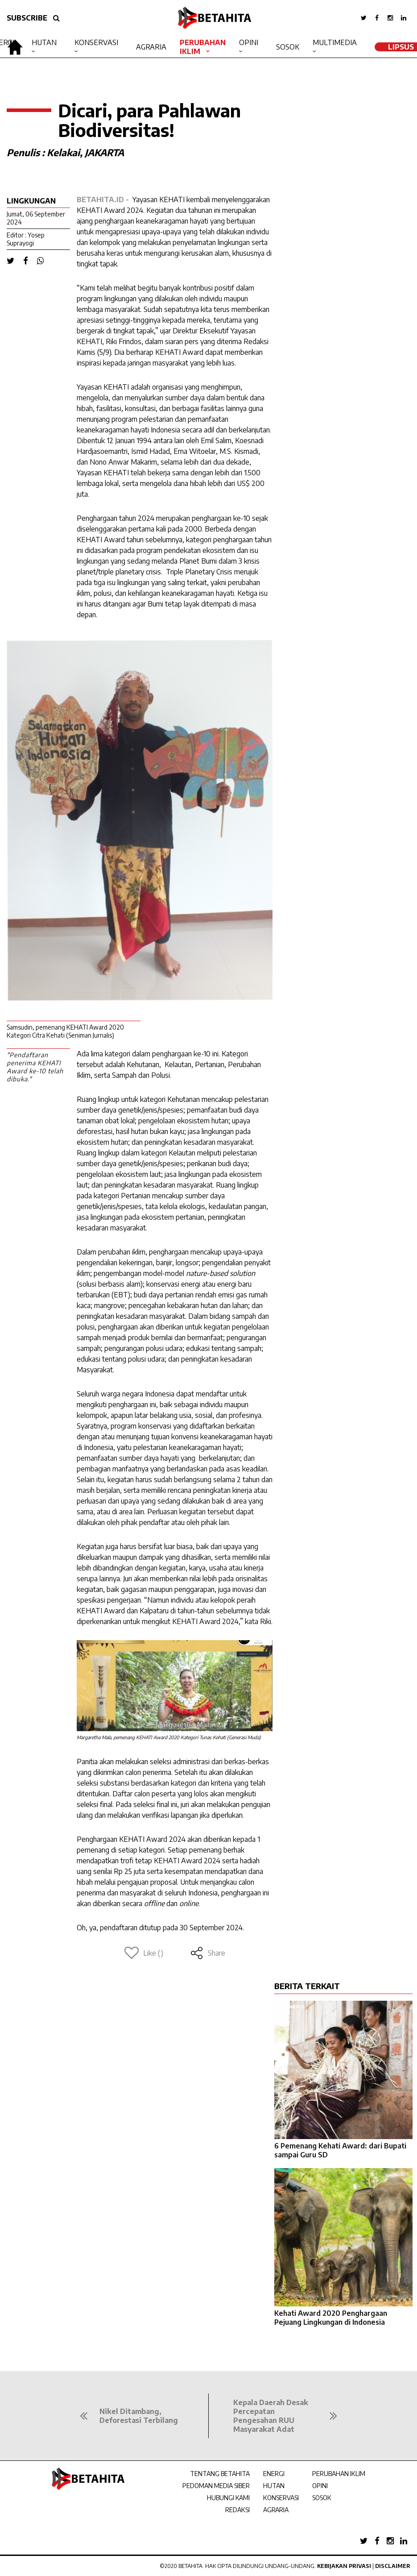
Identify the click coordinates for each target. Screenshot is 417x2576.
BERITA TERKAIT (307, 1986)
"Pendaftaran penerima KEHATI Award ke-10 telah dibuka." (35, 1067)
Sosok (287, 46)
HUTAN (274, 2485)
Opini (248, 42)
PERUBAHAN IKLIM (338, 2473)
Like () (143, 1953)
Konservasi (96, 42)
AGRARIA (276, 2510)
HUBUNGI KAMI (228, 2497)
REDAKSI (237, 2510)
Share (207, 1953)
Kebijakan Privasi (344, 2566)
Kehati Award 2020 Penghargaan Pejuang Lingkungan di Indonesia (330, 2318)
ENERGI (274, 2473)
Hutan (44, 42)
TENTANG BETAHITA (220, 2473)
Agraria (151, 46)
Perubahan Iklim (203, 47)
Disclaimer (392, 2566)
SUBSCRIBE (27, 17)
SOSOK (321, 2497)
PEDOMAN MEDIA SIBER (216, 2485)
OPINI (320, 2485)
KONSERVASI (281, 2497)
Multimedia (335, 42)
